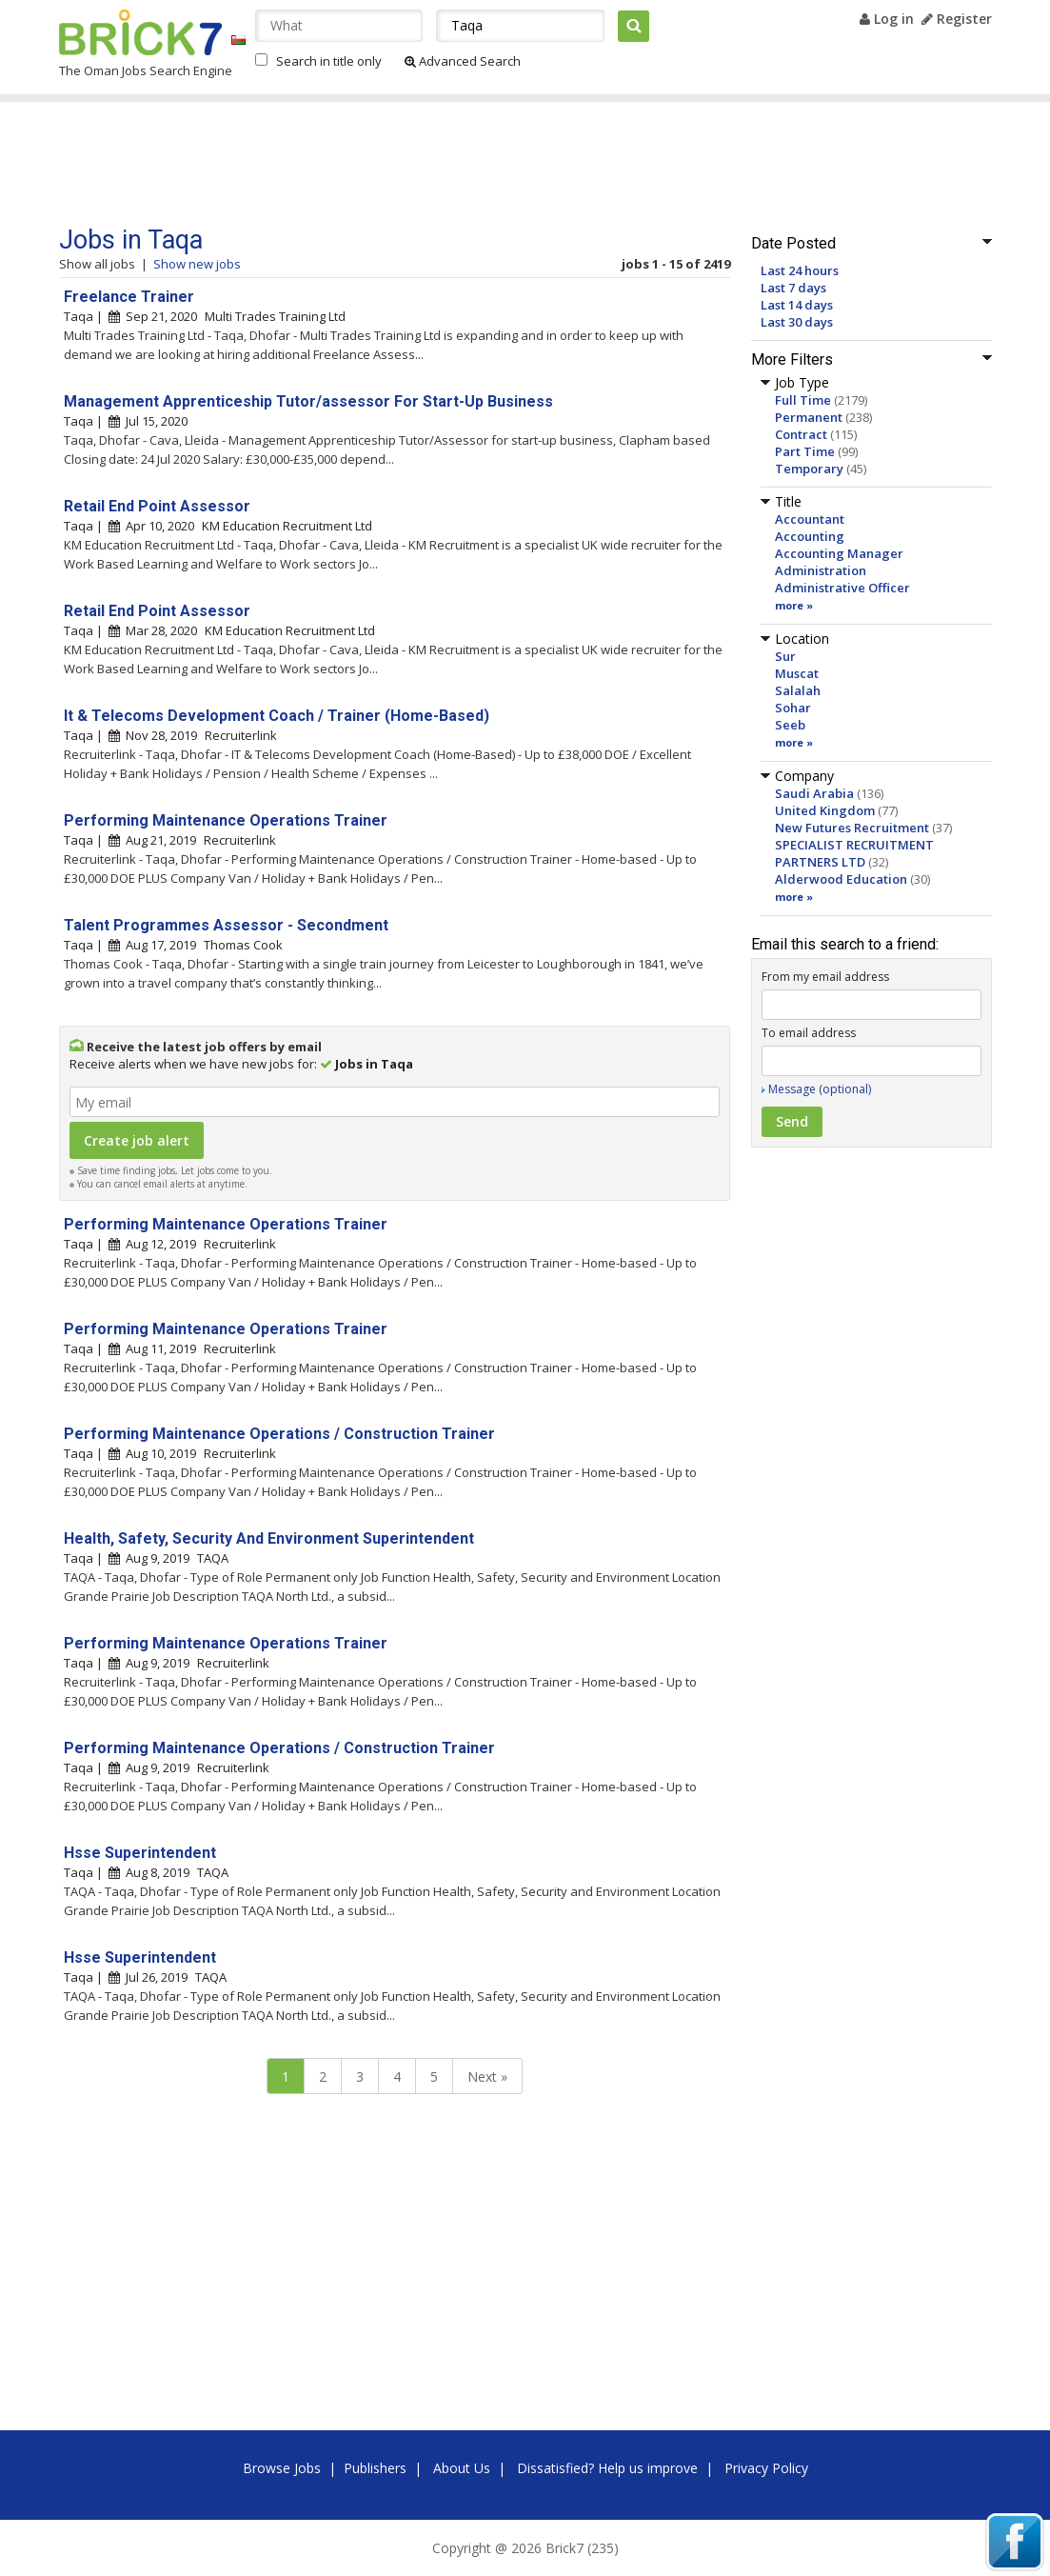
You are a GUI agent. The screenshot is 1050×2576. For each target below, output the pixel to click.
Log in (887, 19)
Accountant (809, 519)
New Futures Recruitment (852, 827)
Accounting (809, 536)
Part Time (805, 451)
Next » (487, 2076)
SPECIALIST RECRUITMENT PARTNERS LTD (854, 853)
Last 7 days (793, 287)
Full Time (803, 400)
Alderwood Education (841, 879)
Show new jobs (197, 263)
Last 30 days (797, 321)
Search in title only (329, 61)
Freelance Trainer (129, 297)
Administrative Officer (842, 587)
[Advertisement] (419, 163)
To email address (809, 1033)
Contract (801, 434)
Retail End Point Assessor (157, 506)
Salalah (798, 690)
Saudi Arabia (814, 793)
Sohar (793, 707)
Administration (820, 570)
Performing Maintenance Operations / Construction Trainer (279, 1434)
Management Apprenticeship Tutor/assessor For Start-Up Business (308, 401)
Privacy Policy (766, 2468)
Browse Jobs (282, 2468)
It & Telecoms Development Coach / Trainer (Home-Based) (276, 716)
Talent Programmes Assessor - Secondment (226, 925)
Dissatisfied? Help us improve (607, 2468)
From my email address (825, 976)
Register (956, 19)
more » (794, 605)
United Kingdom (825, 810)
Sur (785, 656)
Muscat (797, 673)
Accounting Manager (839, 553)
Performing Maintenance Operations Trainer (225, 820)
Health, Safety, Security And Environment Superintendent (269, 1538)
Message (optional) (819, 1089)
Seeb (790, 724)
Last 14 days (797, 304)
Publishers (375, 2468)
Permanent (808, 417)
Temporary (809, 468)
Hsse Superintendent (140, 1853)
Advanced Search (463, 61)
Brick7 (140, 32)
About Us (461, 2468)
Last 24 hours (800, 270)
